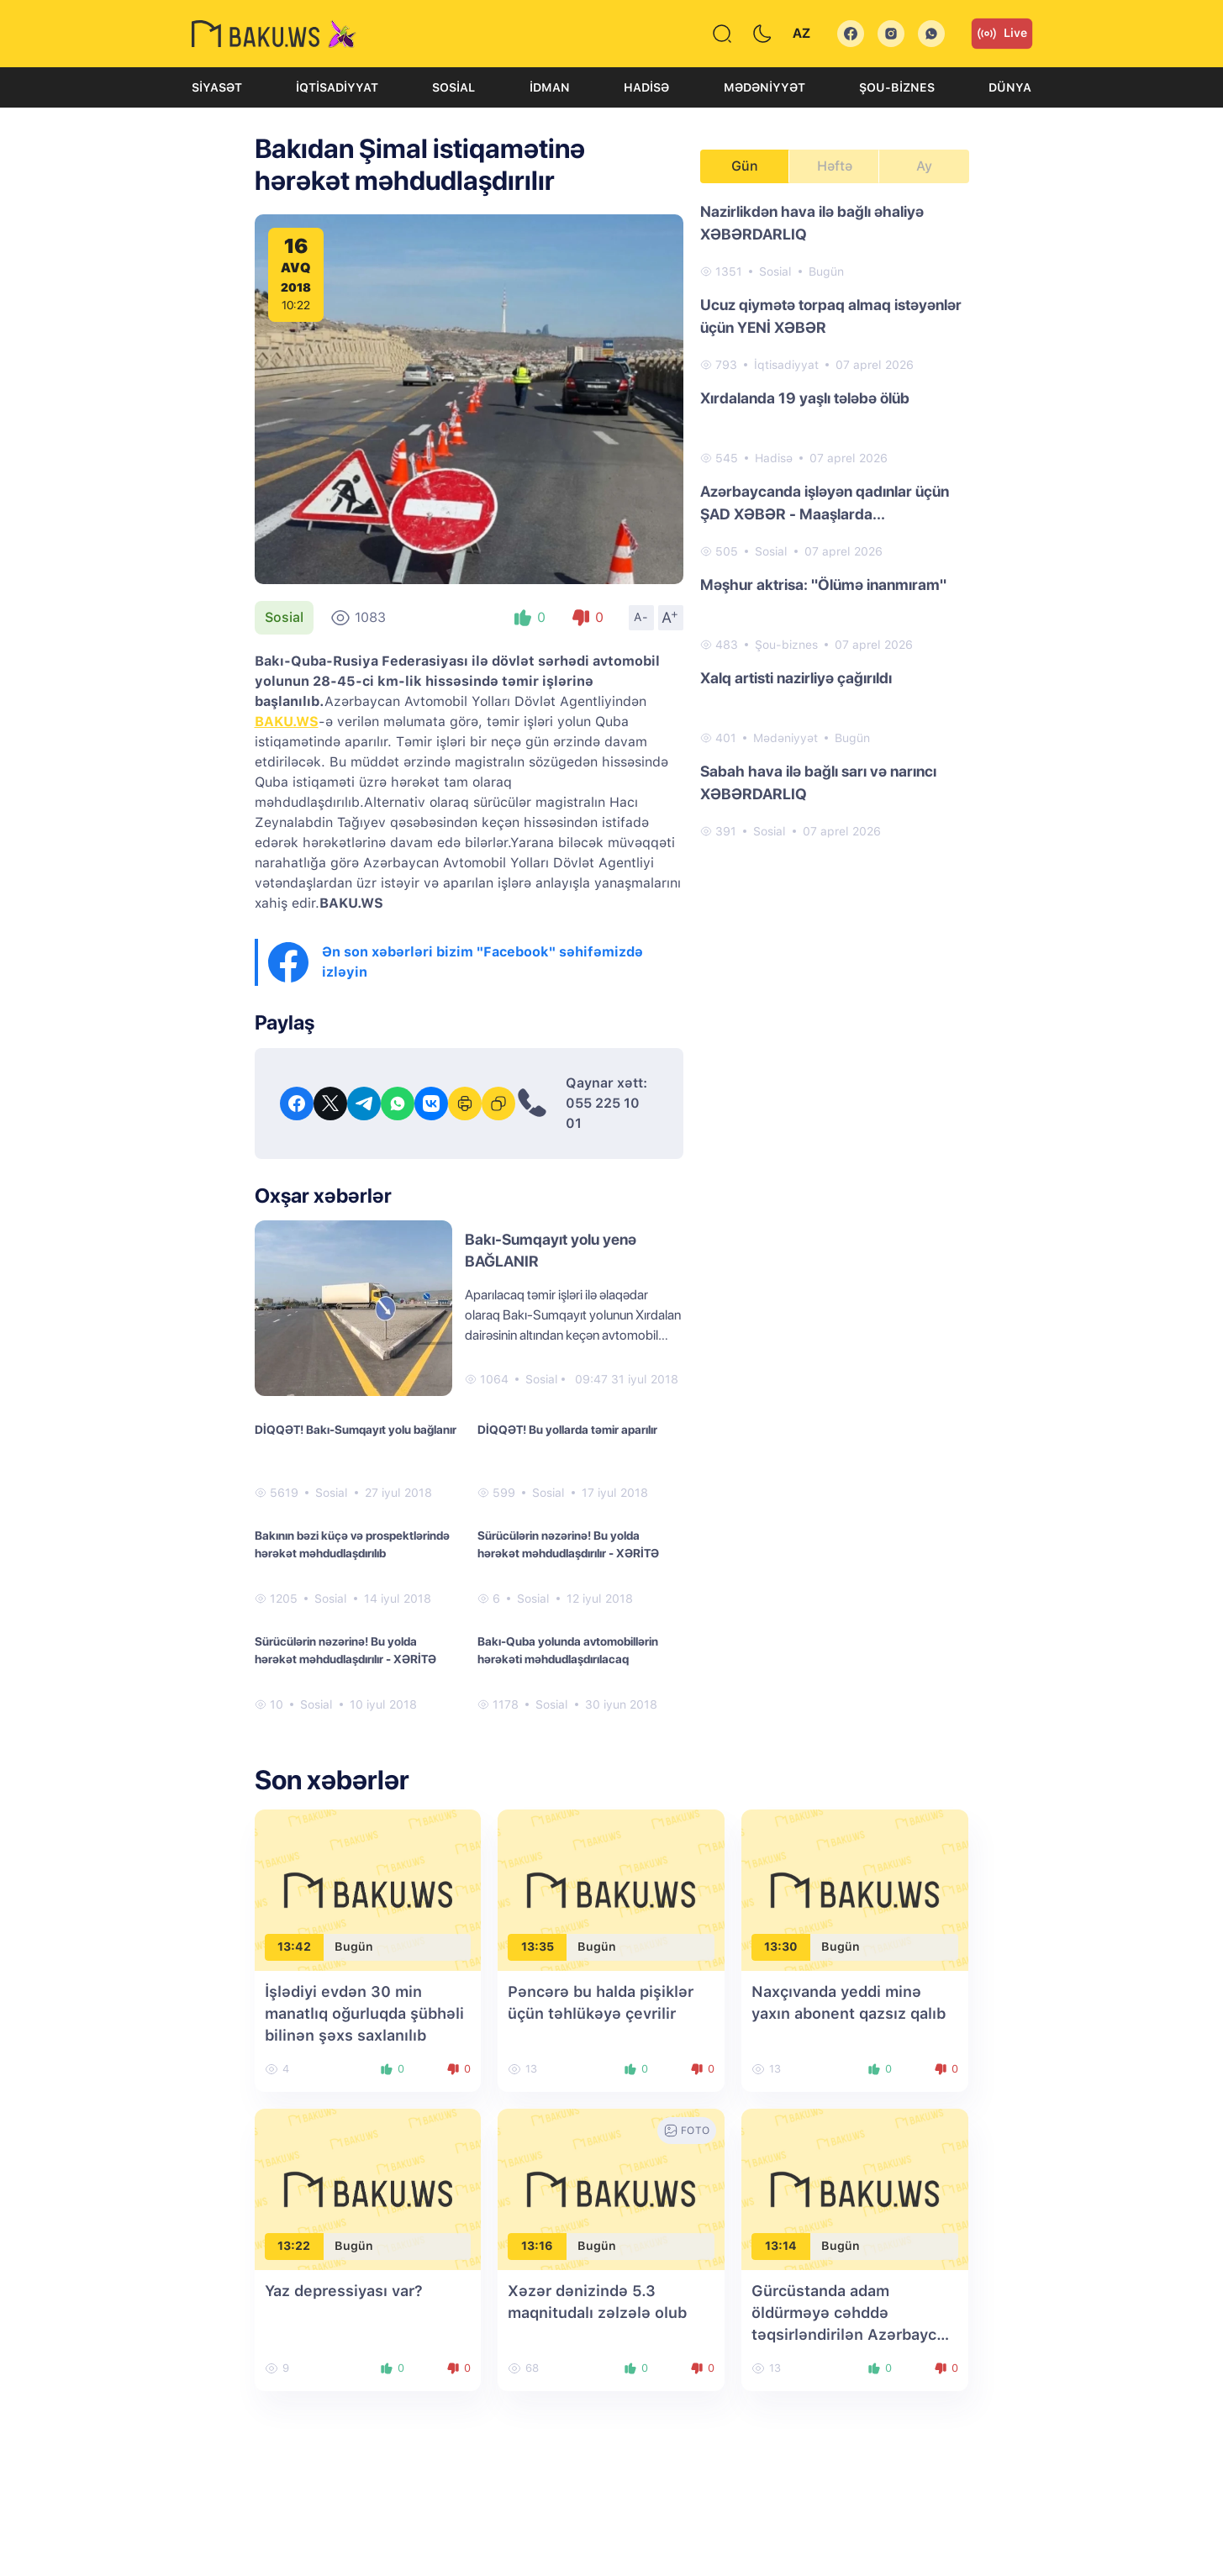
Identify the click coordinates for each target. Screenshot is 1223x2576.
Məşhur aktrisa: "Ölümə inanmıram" (823, 584)
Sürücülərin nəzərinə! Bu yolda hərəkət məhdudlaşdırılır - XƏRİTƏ (568, 1544)
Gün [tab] (744, 166)
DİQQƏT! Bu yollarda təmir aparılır (567, 1429)
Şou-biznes (897, 87)
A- (641, 617)
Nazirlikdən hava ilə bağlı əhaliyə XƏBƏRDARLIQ (812, 223)
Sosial (453, 87)
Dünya (1009, 87)
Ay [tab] (924, 166)
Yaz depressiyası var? (344, 2290)
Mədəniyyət (764, 87)
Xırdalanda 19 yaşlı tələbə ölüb (804, 398)
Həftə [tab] (834, 166)
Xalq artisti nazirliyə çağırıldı (796, 678)
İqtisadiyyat (337, 87)
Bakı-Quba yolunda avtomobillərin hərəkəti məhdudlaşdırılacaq (567, 1650)
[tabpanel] (834, 520)
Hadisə (646, 87)
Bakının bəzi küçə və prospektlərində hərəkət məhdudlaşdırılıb (352, 1544)
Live (1002, 34)
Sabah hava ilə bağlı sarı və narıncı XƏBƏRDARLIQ (818, 782)
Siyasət (217, 87)
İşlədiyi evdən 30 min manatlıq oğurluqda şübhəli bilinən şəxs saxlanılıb (364, 2013)
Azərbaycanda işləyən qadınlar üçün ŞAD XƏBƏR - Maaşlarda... (824, 502)
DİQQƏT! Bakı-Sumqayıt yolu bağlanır (355, 1429)
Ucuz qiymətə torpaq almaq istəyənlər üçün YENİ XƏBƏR (831, 316)
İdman (550, 87)
